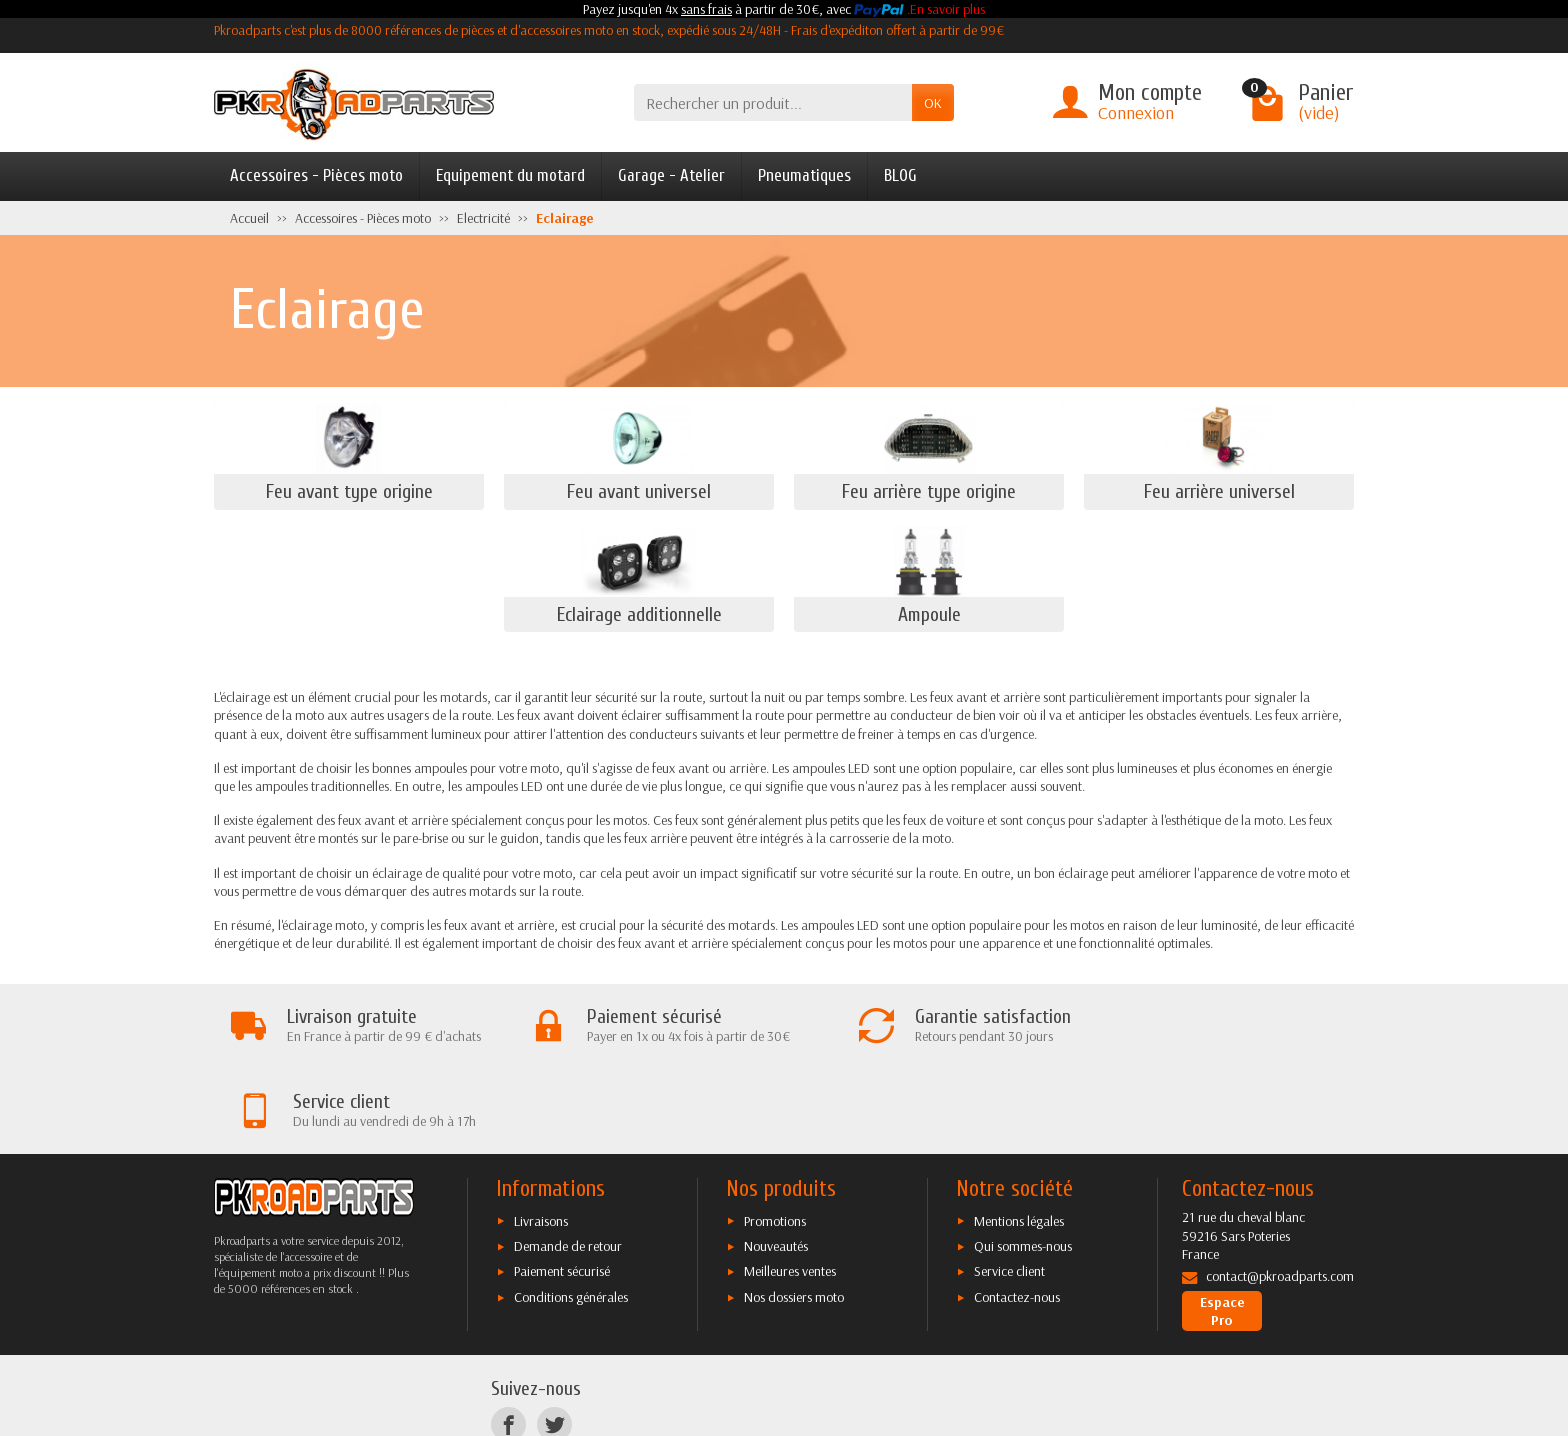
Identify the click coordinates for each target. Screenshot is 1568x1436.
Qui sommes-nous (1023, 1162)
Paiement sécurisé (562, 1187)
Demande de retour (568, 1162)
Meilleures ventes (790, 1187)
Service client (1009, 1187)
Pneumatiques (804, 175)
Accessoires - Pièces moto (316, 175)
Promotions (775, 1137)
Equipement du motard (510, 175)
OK (933, 103)
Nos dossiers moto (794, 1213)
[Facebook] (508, 1340)
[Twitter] (554, 1340)
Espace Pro (1222, 1227)
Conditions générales (571, 1213)
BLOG (900, 175)
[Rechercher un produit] (773, 102)
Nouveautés (776, 1162)
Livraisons (541, 1137)
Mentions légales (1019, 1137)
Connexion (1136, 112)
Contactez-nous (1017, 1213)
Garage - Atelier (671, 175)
